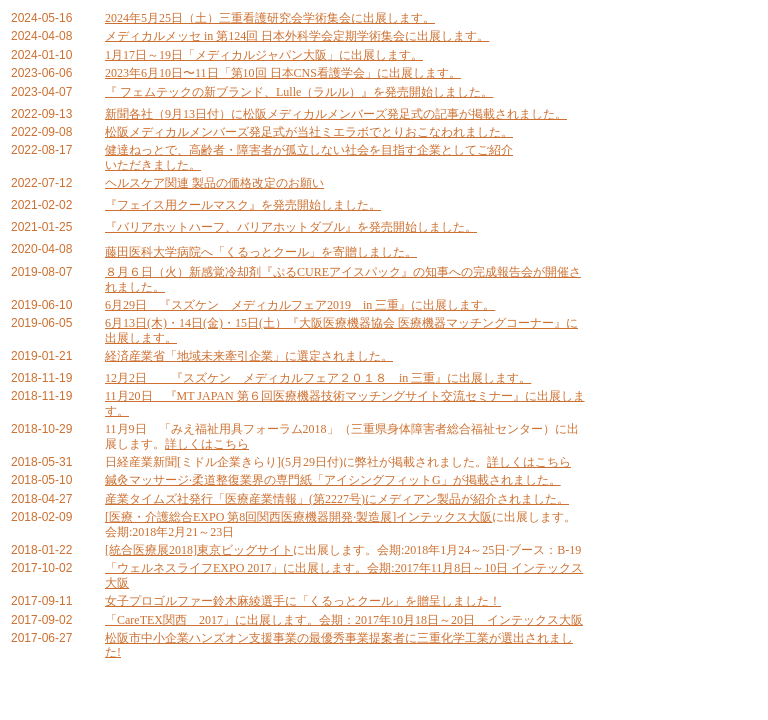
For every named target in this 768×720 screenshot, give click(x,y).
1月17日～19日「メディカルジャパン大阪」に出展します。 (264, 55)
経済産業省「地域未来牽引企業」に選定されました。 (249, 356)
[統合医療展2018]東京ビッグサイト (199, 550)
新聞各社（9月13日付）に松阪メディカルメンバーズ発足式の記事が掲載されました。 (336, 114)
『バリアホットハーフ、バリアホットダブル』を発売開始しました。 (291, 227)
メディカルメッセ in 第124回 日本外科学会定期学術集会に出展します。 (297, 36)
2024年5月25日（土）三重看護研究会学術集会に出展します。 (270, 18)
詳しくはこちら (207, 444)
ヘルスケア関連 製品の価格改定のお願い (214, 183)
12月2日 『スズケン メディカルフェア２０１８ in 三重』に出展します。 (318, 378)
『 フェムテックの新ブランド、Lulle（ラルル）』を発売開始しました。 (299, 92)
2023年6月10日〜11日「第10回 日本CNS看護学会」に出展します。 (283, 73)
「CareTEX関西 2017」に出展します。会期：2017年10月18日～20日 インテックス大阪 (344, 620)
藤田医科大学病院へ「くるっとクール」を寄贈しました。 (261, 252)
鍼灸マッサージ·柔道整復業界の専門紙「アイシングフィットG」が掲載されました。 (333, 480)
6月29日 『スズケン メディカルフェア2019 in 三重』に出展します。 (300, 305)
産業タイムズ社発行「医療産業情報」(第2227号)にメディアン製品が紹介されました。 (337, 499)
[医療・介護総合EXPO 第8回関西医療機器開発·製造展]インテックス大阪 (298, 517)
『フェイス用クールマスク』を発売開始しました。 (243, 205)
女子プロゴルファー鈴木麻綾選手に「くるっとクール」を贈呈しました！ (303, 601)
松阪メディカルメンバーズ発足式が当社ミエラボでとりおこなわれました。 (309, 132)
